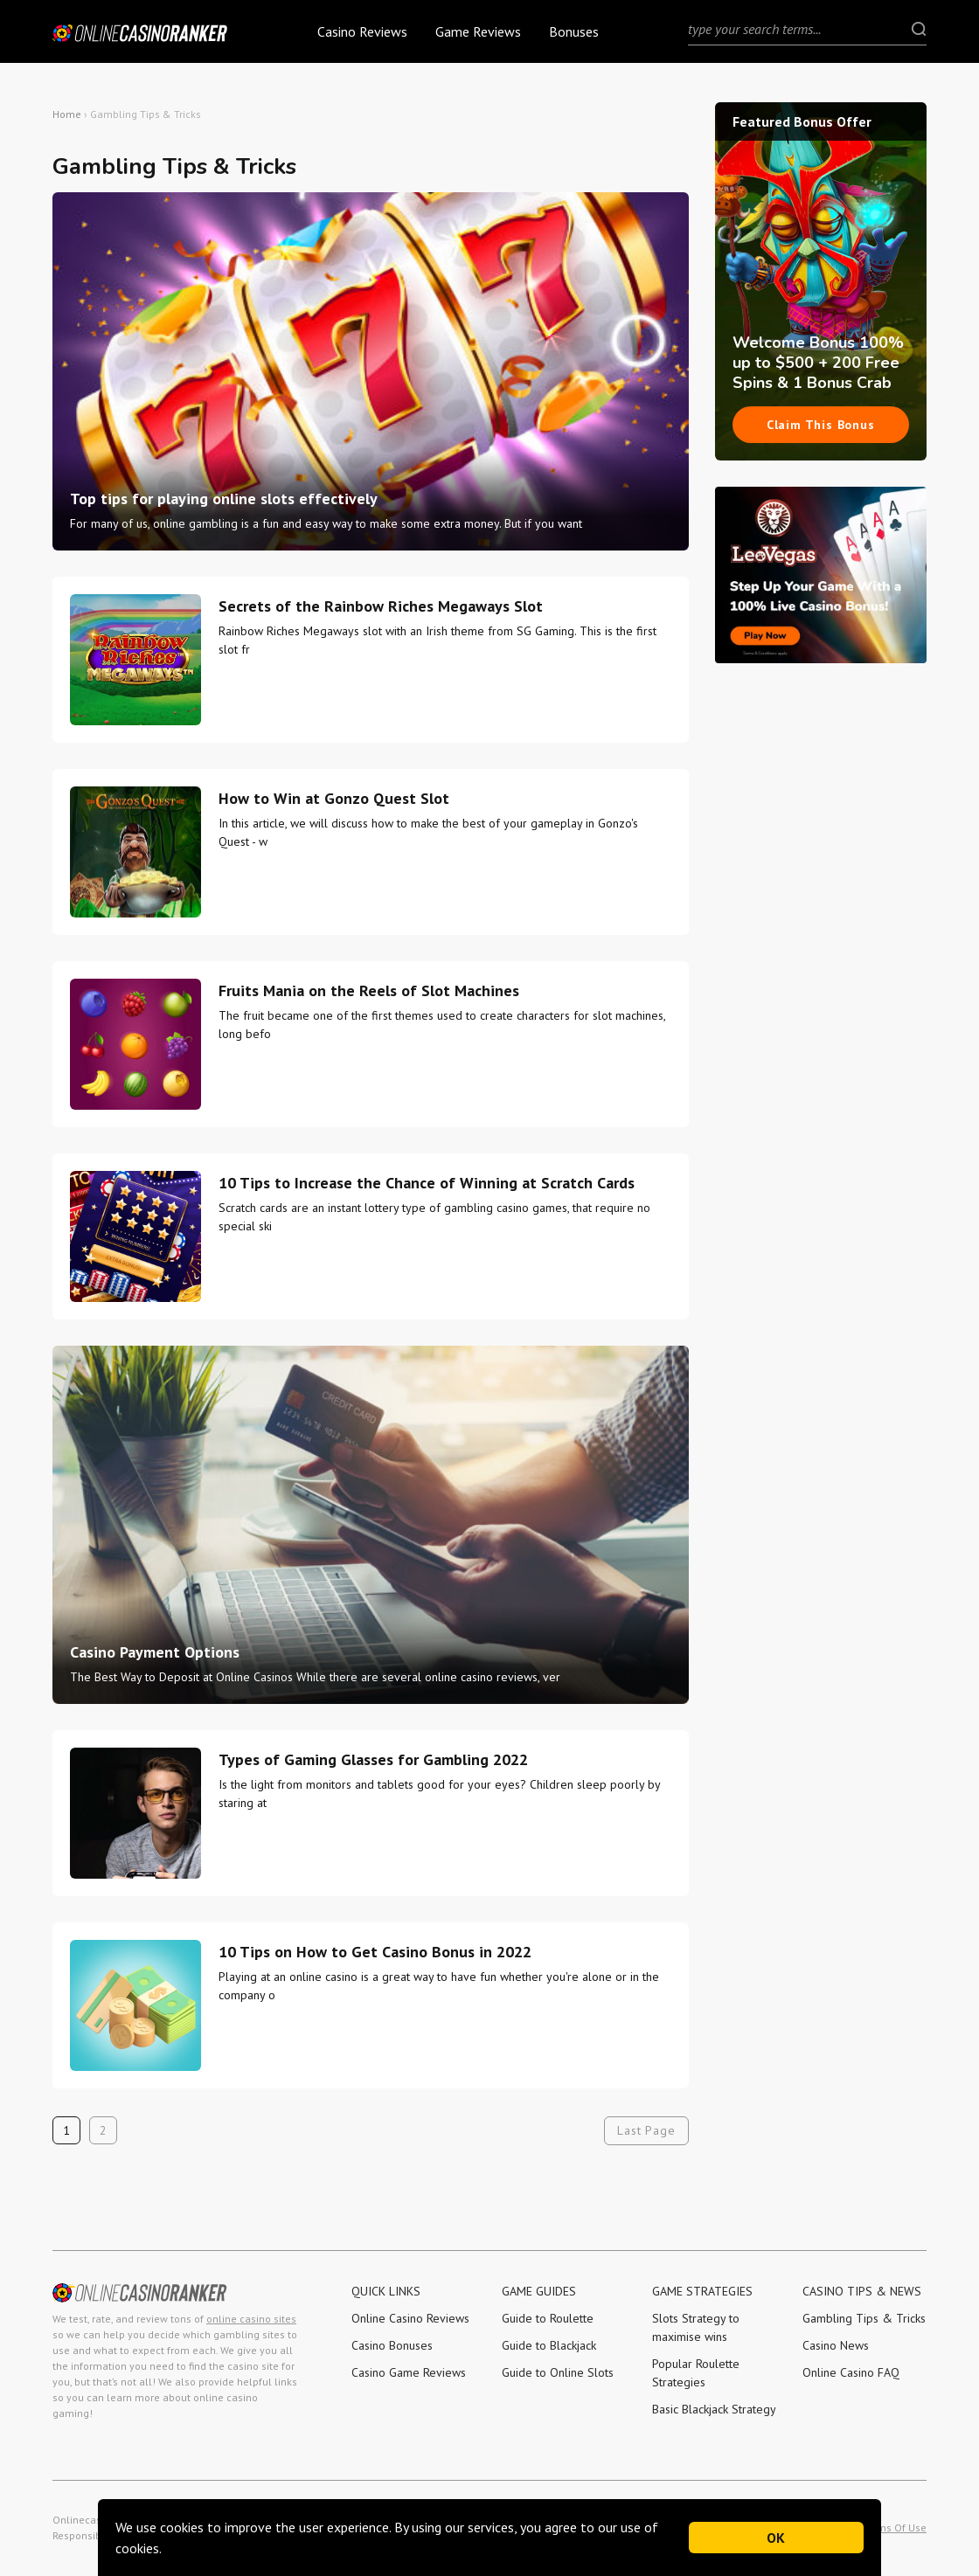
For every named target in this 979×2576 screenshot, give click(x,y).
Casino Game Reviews (408, 2372)
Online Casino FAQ (850, 2372)
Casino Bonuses (392, 2345)
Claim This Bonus (821, 425)
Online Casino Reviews (410, 2318)
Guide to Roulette (548, 2318)
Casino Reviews (362, 31)
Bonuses (574, 31)
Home (66, 114)
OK (777, 2537)
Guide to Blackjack (549, 2345)
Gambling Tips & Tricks (864, 2318)
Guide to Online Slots (558, 2372)
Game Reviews (478, 31)
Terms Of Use (895, 2527)
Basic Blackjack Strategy (714, 2409)
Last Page (646, 2130)
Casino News (835, 2345)
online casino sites (251, 2318)
